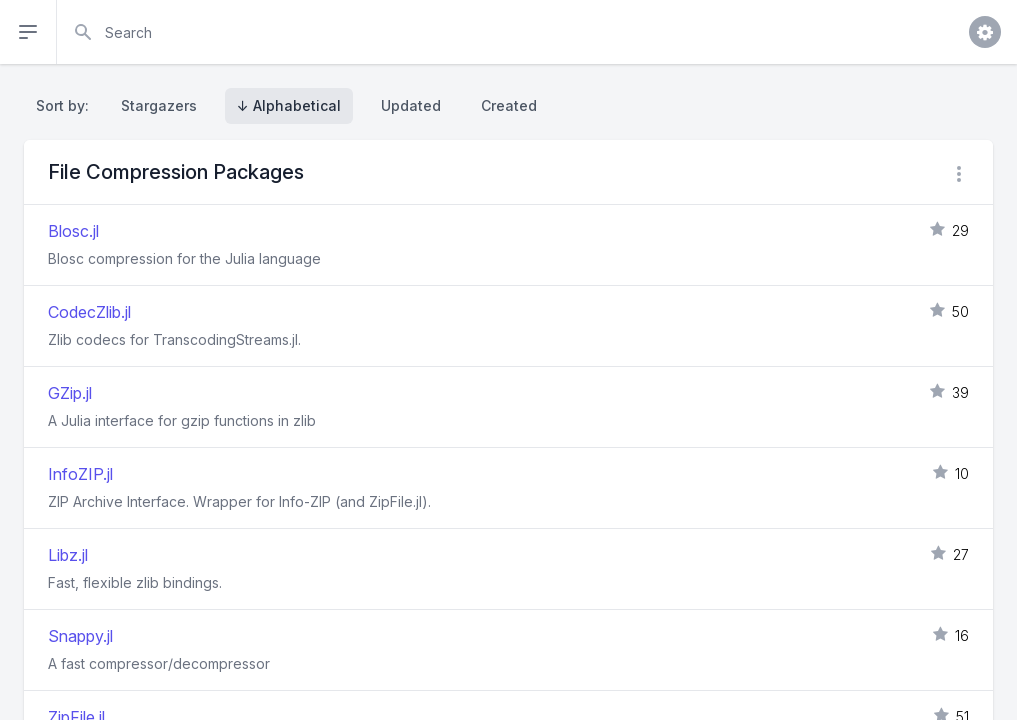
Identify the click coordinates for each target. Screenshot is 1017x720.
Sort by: (66, 105)
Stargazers (159, 105)
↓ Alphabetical (289, 105)
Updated (411, 105)
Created (509, 105)
